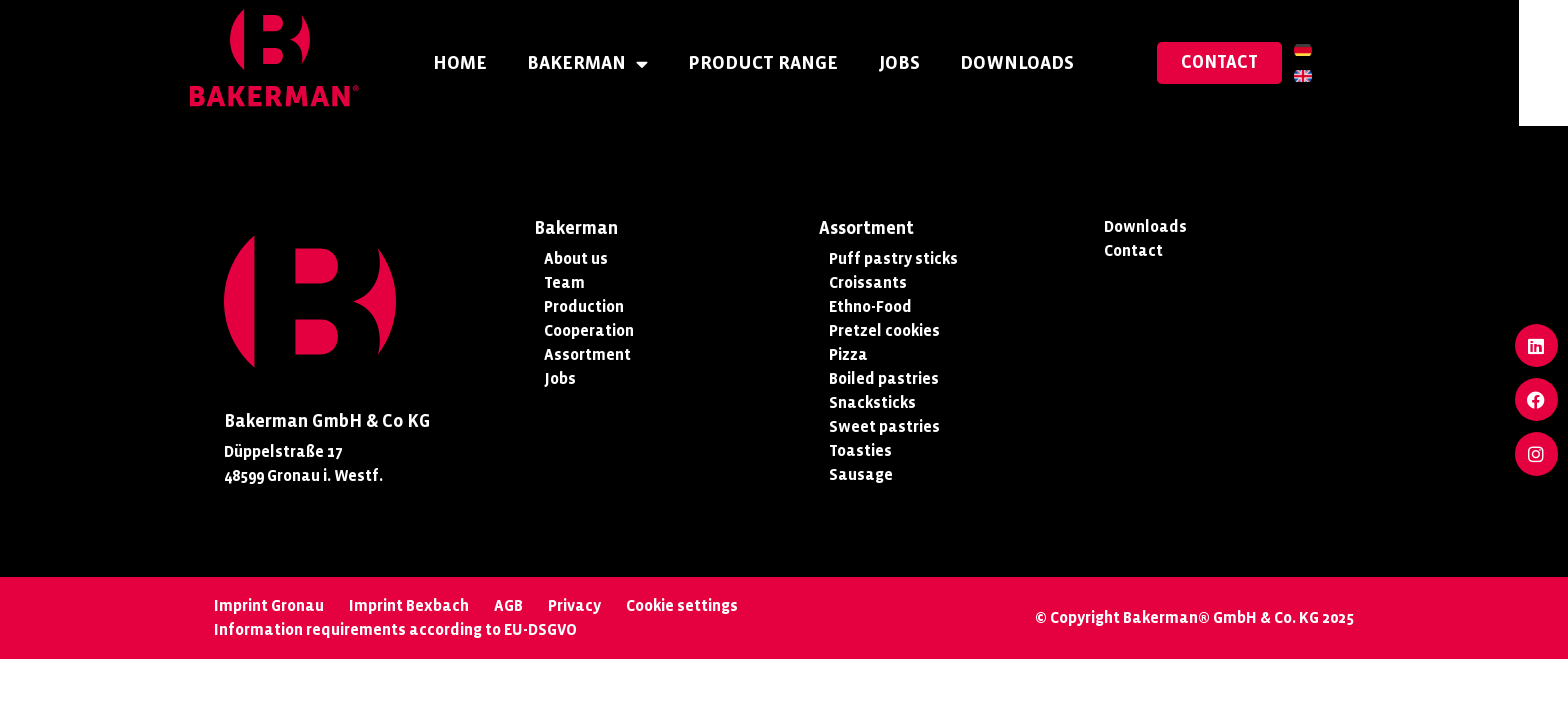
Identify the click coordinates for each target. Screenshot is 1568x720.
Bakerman (611, 63)
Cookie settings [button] (682, 605)
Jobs (923, 63)
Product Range (787, 63)
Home (484, 63)
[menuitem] (1327, 50)
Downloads (1041, 63)
